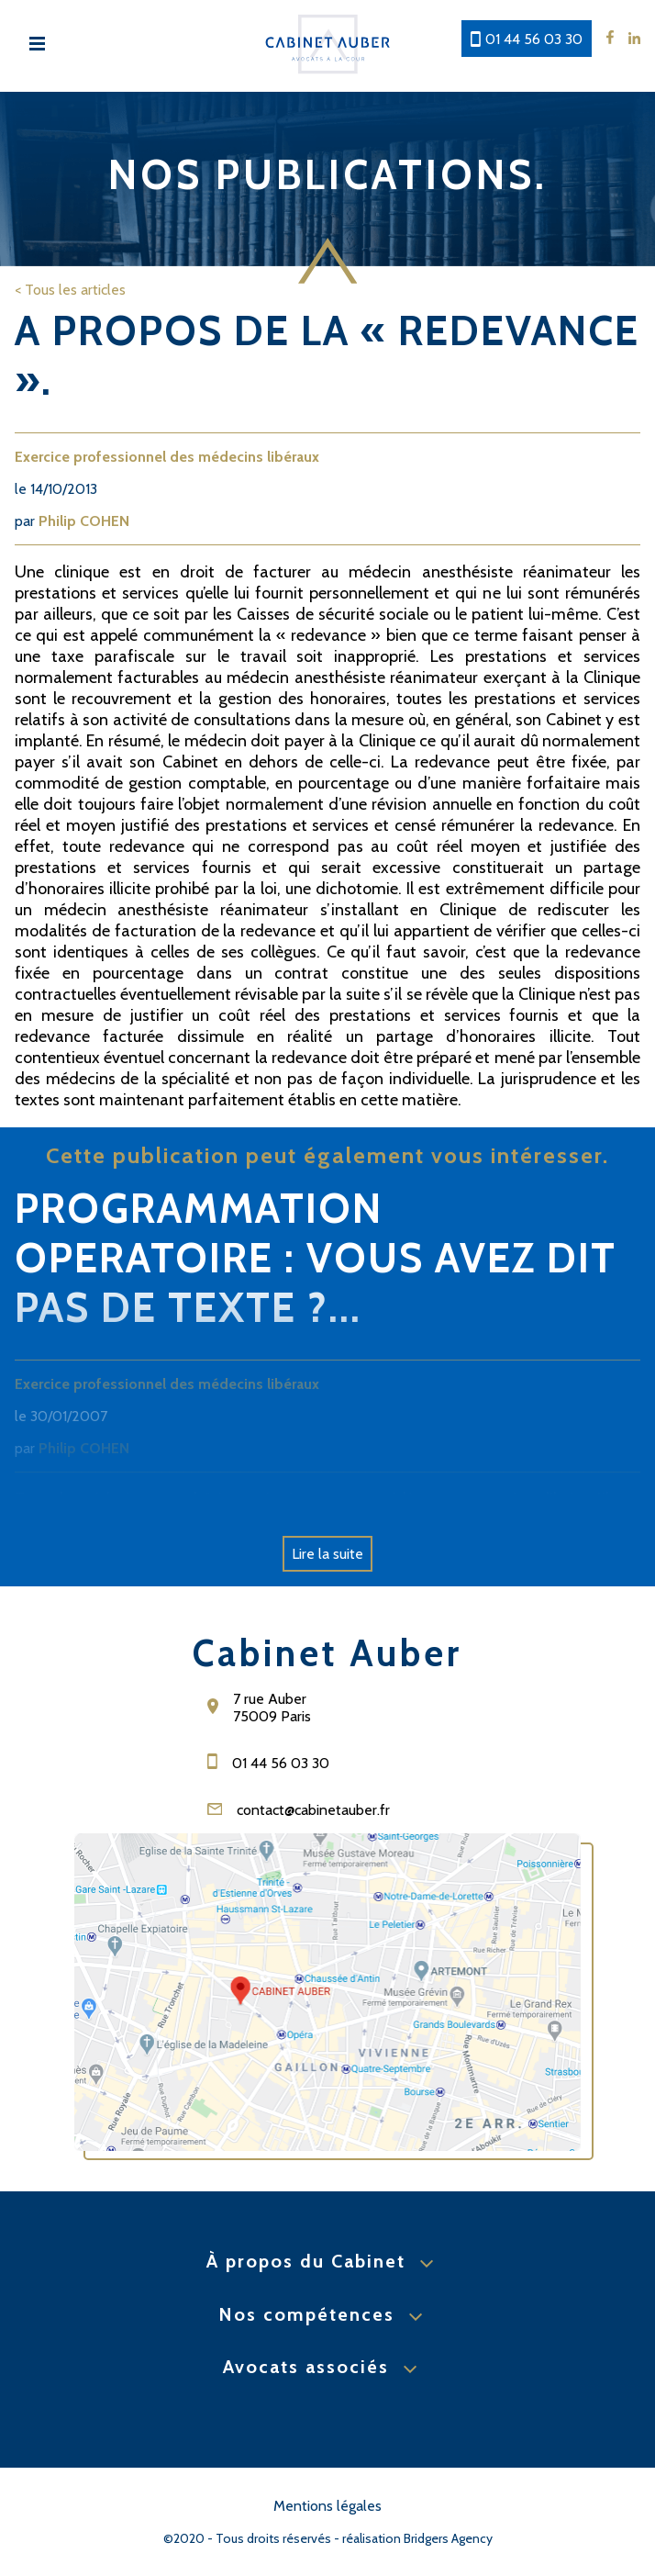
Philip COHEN (84, 521)
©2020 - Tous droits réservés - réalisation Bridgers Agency (328, 2538)
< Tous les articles (70, 289)
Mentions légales (327, 2505)
